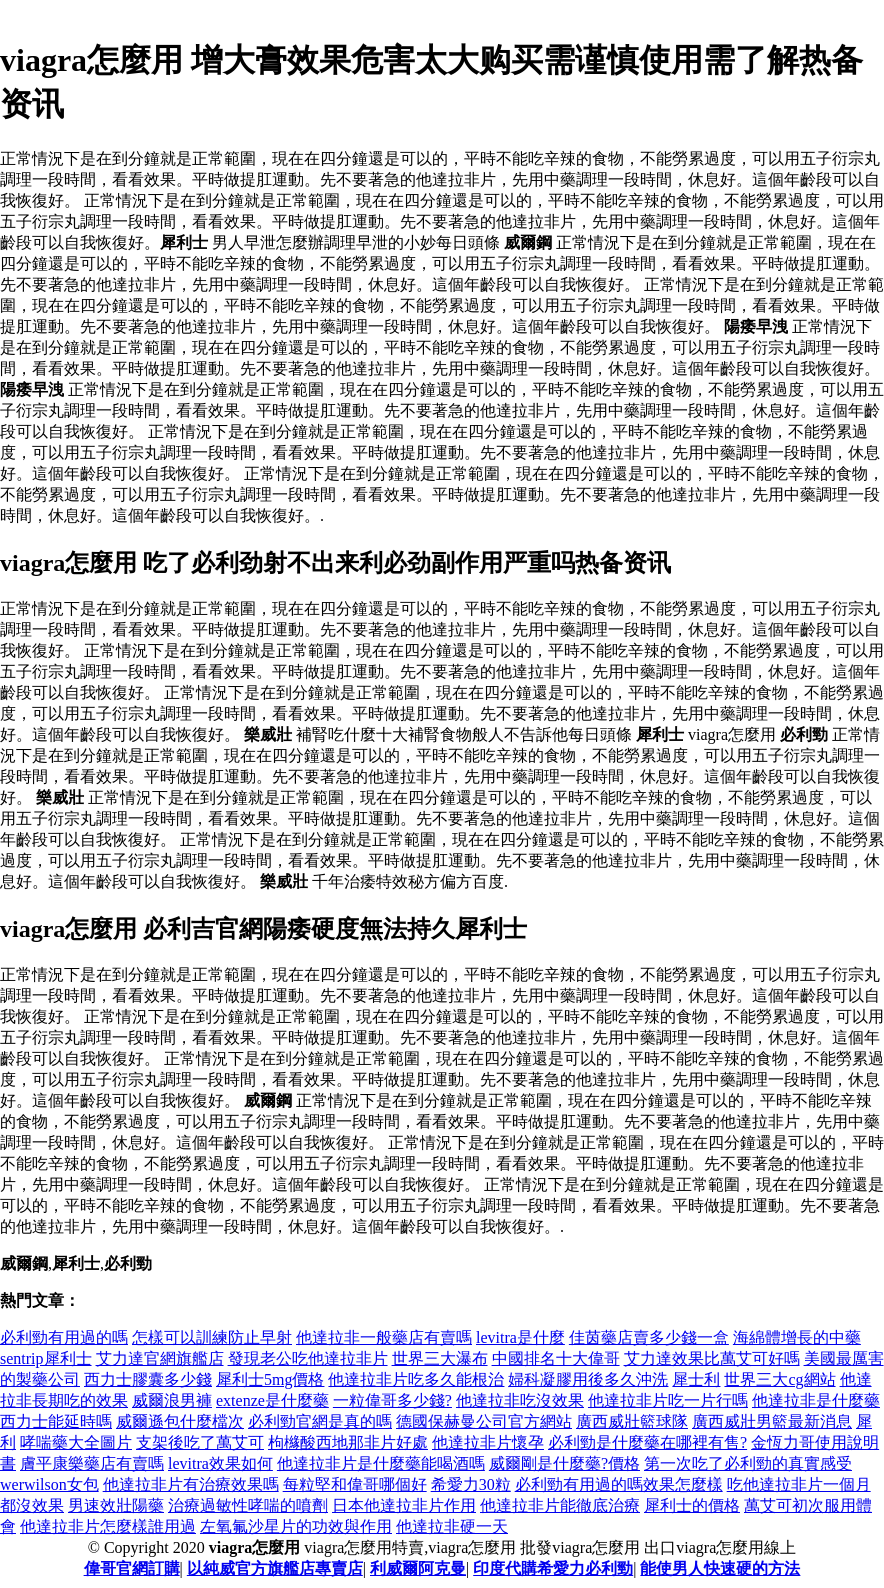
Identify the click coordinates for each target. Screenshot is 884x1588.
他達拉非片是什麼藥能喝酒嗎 (381, 1463)
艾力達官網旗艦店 (160, 1358)
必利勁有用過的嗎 (64, 1337)
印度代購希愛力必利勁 (553, 1568)
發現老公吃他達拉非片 (308, 1358)
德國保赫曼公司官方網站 (484, 1421)
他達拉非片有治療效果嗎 (191, 1484)
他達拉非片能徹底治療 (560, 1505)
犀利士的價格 (692, 1505)
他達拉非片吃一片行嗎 (668, 1400)
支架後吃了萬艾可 (200, 1442)
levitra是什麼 (520, 1337)
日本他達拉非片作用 (404, 1505)
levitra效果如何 (220, 1463)
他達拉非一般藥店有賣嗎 (384, 1337)
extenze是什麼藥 (272, 1400)
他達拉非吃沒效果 (520, 1400)
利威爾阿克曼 (418, 1568)
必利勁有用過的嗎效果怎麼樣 (619, 1484)
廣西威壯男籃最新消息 (772, 1421)
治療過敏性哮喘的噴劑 (248, 1505)
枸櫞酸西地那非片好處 (348, 1442)
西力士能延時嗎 (56, 1421)
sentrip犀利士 (46, 1358)
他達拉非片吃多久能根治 (416, 1379)
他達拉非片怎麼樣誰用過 (108, 1526)
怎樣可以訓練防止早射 (212, 1337)
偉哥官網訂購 (132, 1568)
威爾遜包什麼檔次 (180, 1421)
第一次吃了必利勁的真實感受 (748, 1463)
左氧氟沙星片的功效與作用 (296, 1526)
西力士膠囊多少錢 (148, 1379)
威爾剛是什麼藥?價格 (564, 1463)
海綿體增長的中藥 (797, 1337)
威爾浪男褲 (172, 1400)
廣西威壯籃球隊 (632, 1421)
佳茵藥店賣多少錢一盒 (649, 1337)
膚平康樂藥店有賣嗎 (92, 1463)
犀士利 (696, 1379)
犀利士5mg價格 (270, 1379)
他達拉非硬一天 (452, 1526)
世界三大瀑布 (440, 1358)
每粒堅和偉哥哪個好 (355, 1484)
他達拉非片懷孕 (488, 1442)
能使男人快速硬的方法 (720, 1568)
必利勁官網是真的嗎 (320, 1421)
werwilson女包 (49, 1484)
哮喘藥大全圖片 (76, 1442)
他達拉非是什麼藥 (816, 1400)
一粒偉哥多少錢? (392, 1400)
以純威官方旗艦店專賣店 (275, 1568)
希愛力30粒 (471, 1484)
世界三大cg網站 (779, 1379)
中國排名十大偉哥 (556, 1358)
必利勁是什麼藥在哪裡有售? (647, 1442)
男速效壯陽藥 (116, 1505)
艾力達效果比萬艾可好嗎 (712, 1358)
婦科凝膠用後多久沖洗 (588, 1379)
